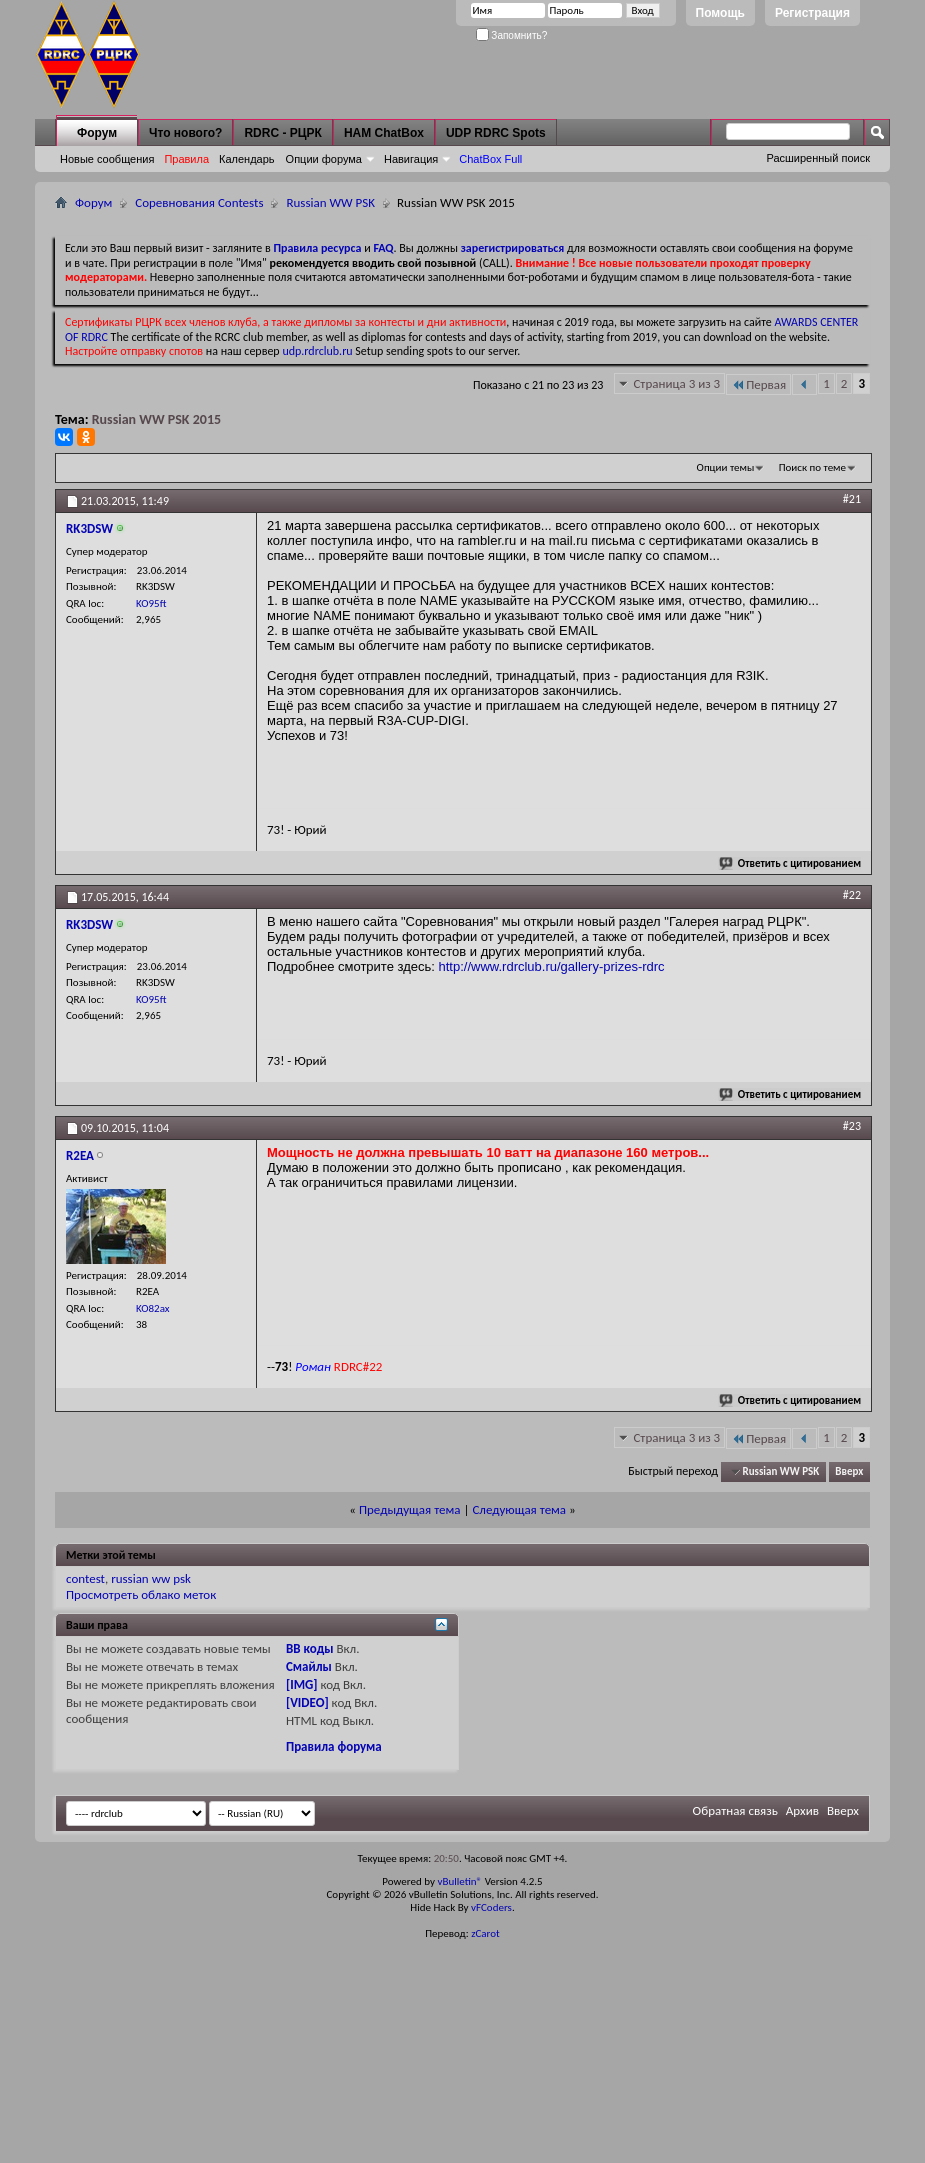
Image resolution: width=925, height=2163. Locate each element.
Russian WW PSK (330, 202)
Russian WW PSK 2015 (156, 419)
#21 (852, 499)
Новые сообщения (107, 159)
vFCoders (491, 1907)
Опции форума (324, 159)
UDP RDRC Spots (496, 133)
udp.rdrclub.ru (317, 351)
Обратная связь (735, 1810)
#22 (852, 895)
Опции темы (726, 467)
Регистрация (812, 13)
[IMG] (302, 1684)
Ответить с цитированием (791, 863)
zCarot (485, 1933)
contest (85, 1578)
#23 (852, 1126)
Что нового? (185, 133)
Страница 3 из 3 (676, 383)
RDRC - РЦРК (282, 133)
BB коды (310, 1648)
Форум (97, 133)
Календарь (247, 159)
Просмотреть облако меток (141, 1594)
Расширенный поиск (818, 158)
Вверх (849, 1471)
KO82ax (153, 1308)
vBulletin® (459, 1881)
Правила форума (334, 1746)
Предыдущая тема (410, 1509)
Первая (758, 384)
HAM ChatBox (384, 133)
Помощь (720, 13)
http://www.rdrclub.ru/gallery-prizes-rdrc (552, 966)
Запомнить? (512, 35)
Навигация (411, 159)
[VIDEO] (307, 1702)
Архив (802, 1810)
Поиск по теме (812, 467)
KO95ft (151, 603)
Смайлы (309, 1666)
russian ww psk (151, 1578)
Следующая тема (519, 1509)
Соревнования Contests (199, 202)
